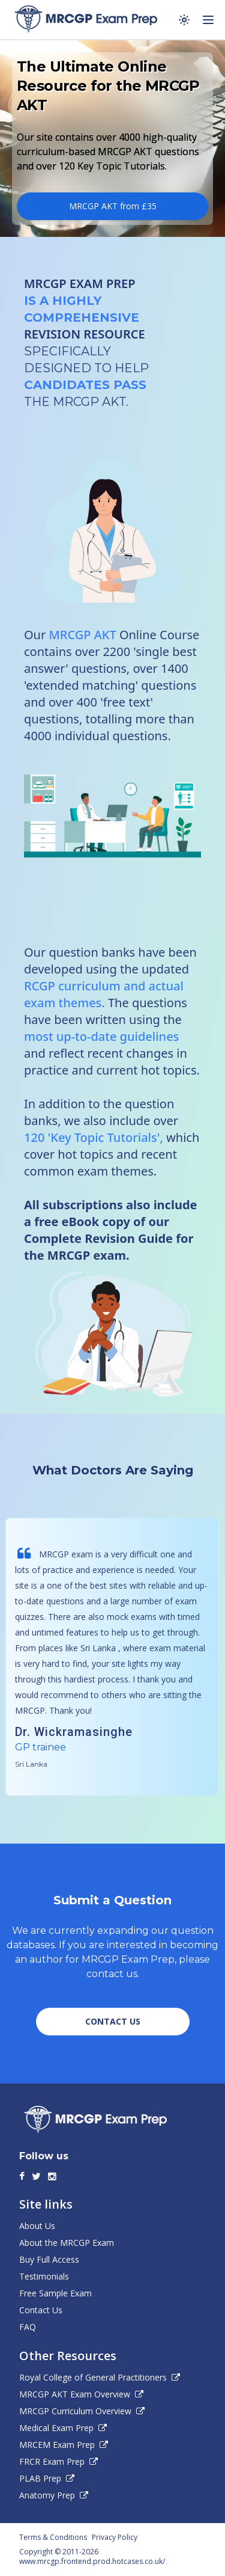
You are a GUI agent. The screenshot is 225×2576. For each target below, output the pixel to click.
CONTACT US (112, 2021)
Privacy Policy (114, 2537)
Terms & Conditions (53, 2537)
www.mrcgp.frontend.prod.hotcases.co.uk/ (92, 2561)
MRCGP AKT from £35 (113, 206)
